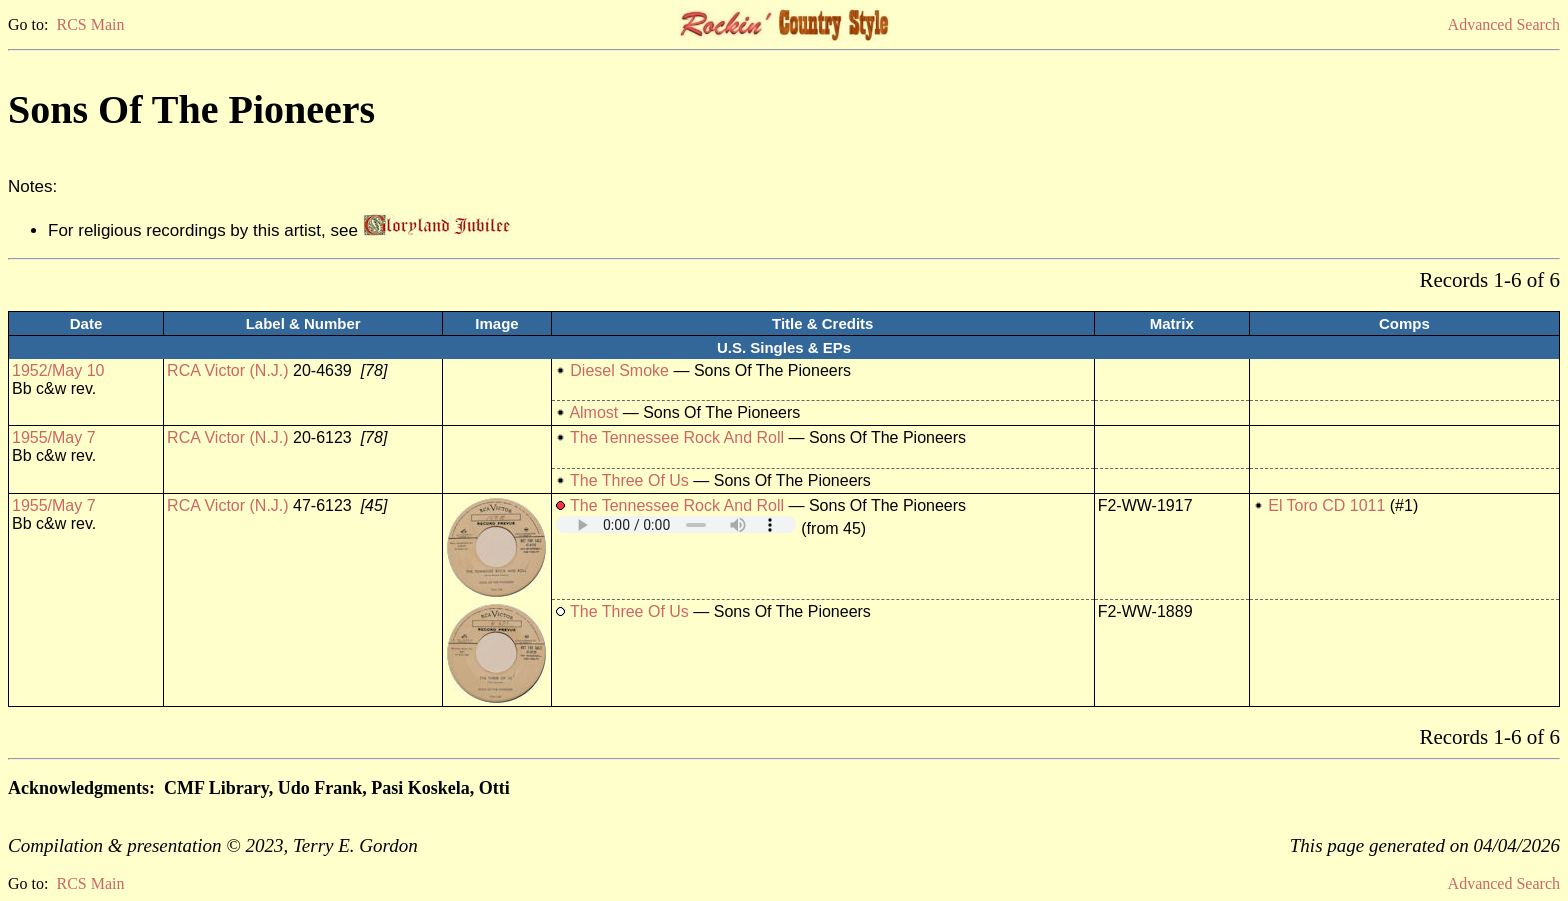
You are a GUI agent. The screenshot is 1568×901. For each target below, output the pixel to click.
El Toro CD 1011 (1326, 505)
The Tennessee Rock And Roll (677, 437)
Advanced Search (1504, 24)
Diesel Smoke (619, 370)
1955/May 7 (54, 437)
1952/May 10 (58, 370)
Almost (593, 412)
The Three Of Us (629, 480)
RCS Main (90, 24)
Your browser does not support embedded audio (676, 524)
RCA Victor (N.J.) (228, 370)
